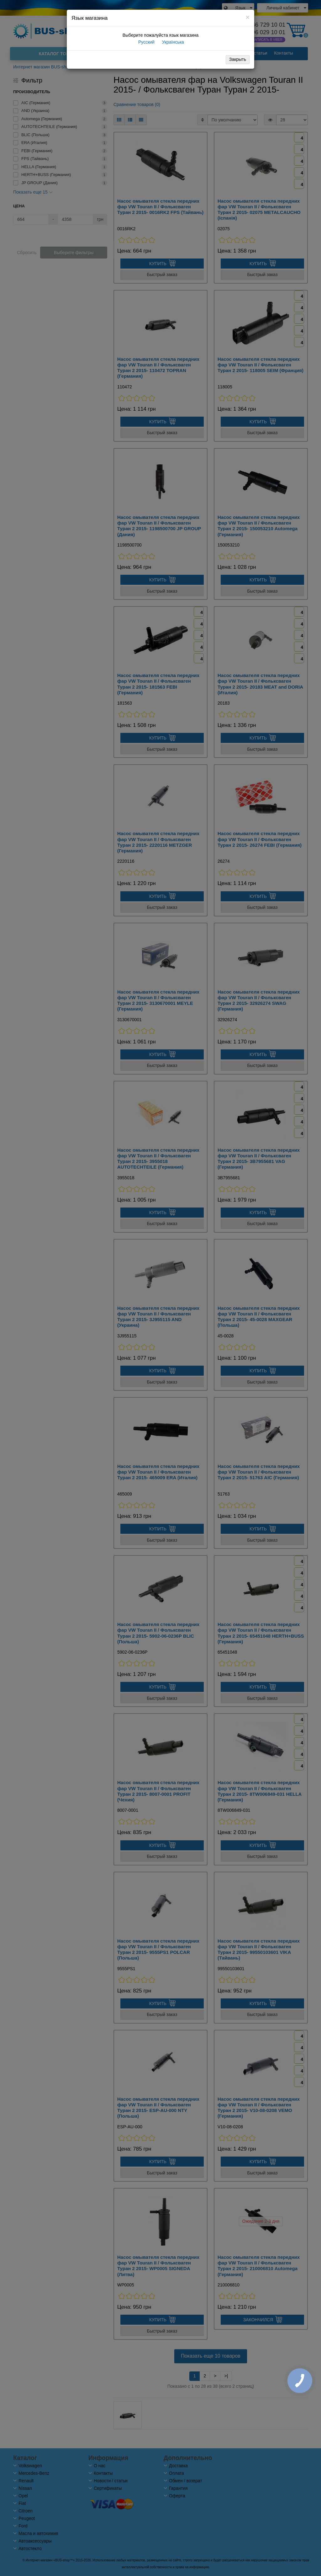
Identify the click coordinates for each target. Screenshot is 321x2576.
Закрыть (237, 59)
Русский (146, 42)
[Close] (248, 17)
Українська (172, 42)
